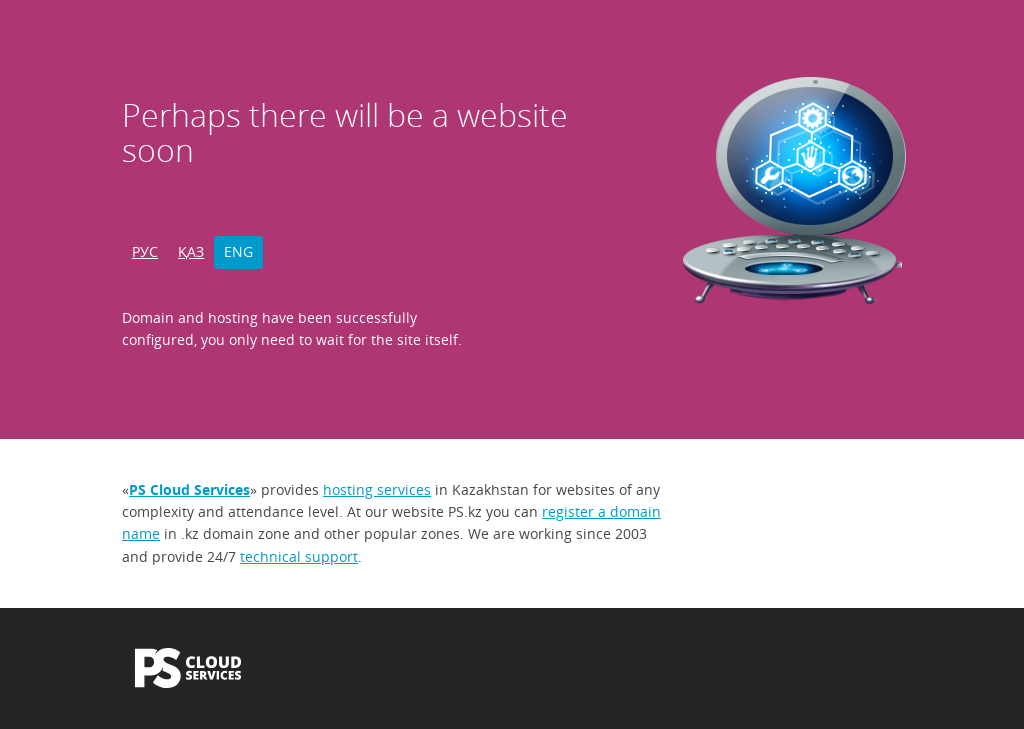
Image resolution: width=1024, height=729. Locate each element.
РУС (145, 251)
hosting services (377, 489)
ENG (238, 251)
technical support (299, 556)
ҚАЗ (191, 251)
